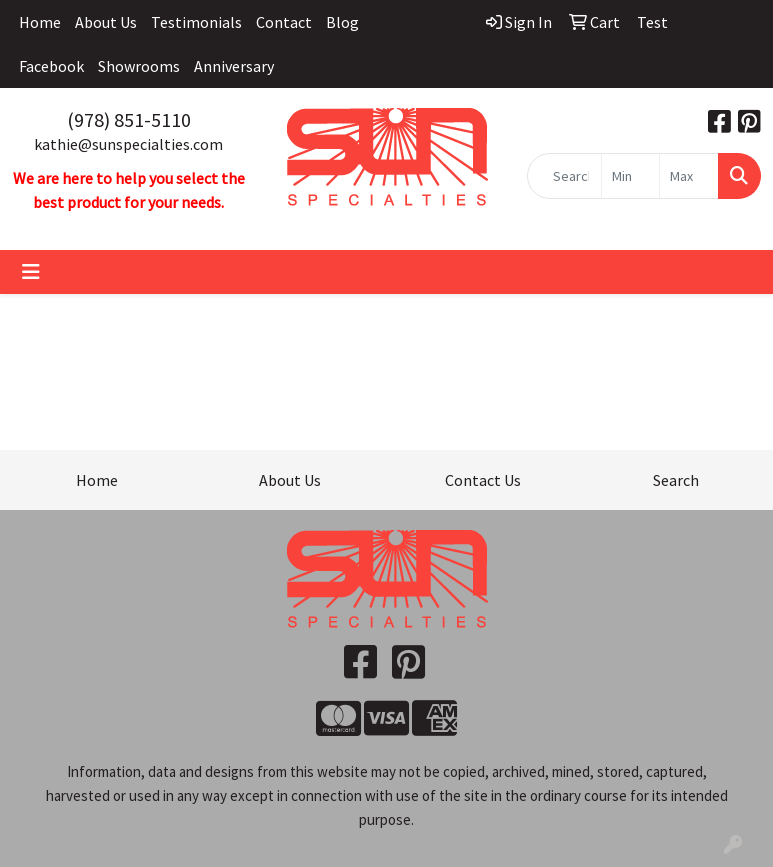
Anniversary (234, 66)
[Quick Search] (564, 176)
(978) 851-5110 (129, 119)
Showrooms (139, 66)
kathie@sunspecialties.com (128, 144)
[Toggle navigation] (31, 272)
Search (676, 480)
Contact (284, 22)
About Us (106, 22)
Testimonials (196, 22)
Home (40, 22)
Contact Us (483, 480)
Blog (342, 22)
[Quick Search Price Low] (631, 176)
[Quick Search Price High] (689, 176)
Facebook (51, 66)
